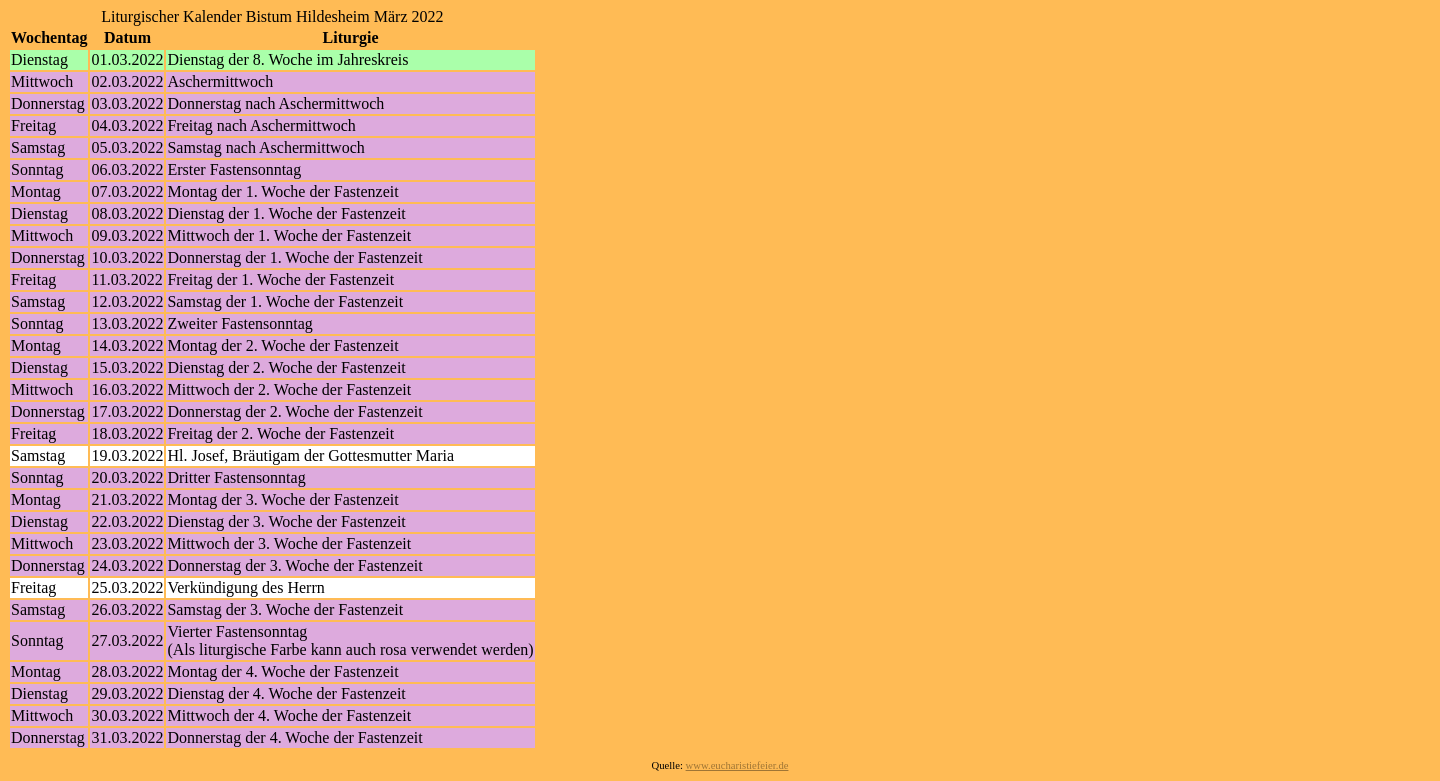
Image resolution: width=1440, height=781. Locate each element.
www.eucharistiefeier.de (737, 765)
